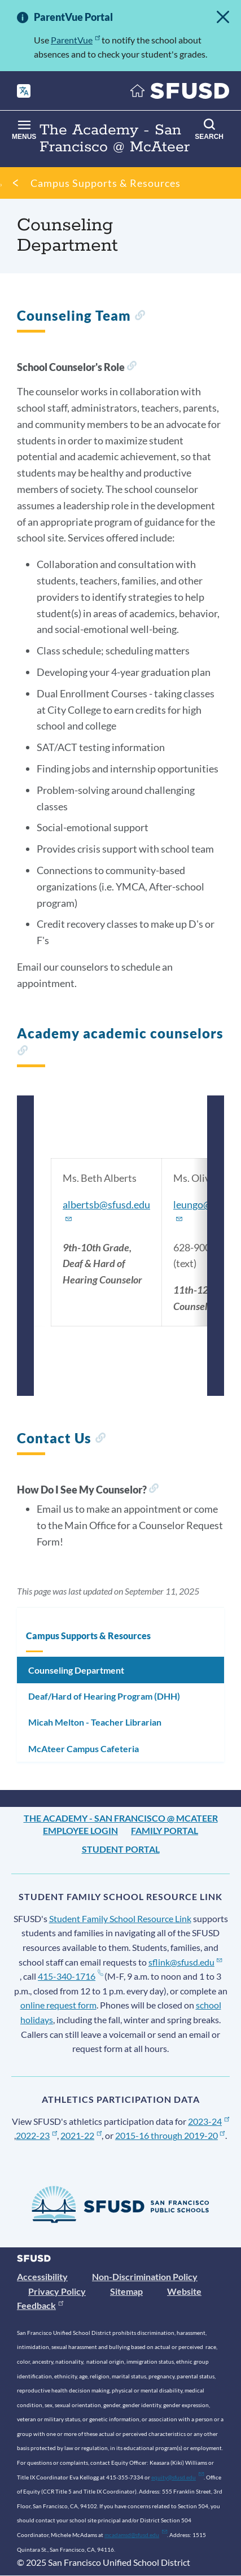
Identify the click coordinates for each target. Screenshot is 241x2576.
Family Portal (164, 1830)
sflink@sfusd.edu (185, 1962)
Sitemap (126, 2291)
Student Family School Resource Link (120, 1918)
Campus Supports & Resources (105, 183)
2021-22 (81, 2135)
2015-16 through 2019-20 (170, 2135)
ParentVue (75, 39)
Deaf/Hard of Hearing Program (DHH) (104, 1696)
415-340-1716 (70, 1976)
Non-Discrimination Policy (145, 2276)
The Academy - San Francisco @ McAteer (121, 1818)
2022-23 (36, 2135)
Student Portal (121, 1849)
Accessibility (42, 2276)
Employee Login (80, 1830)
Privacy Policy (57, 2291)
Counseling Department (76, 1670)
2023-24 (208, 2121)
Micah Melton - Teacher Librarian (94, 1722)
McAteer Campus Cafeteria (83, 1748)
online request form (58, 2004)
